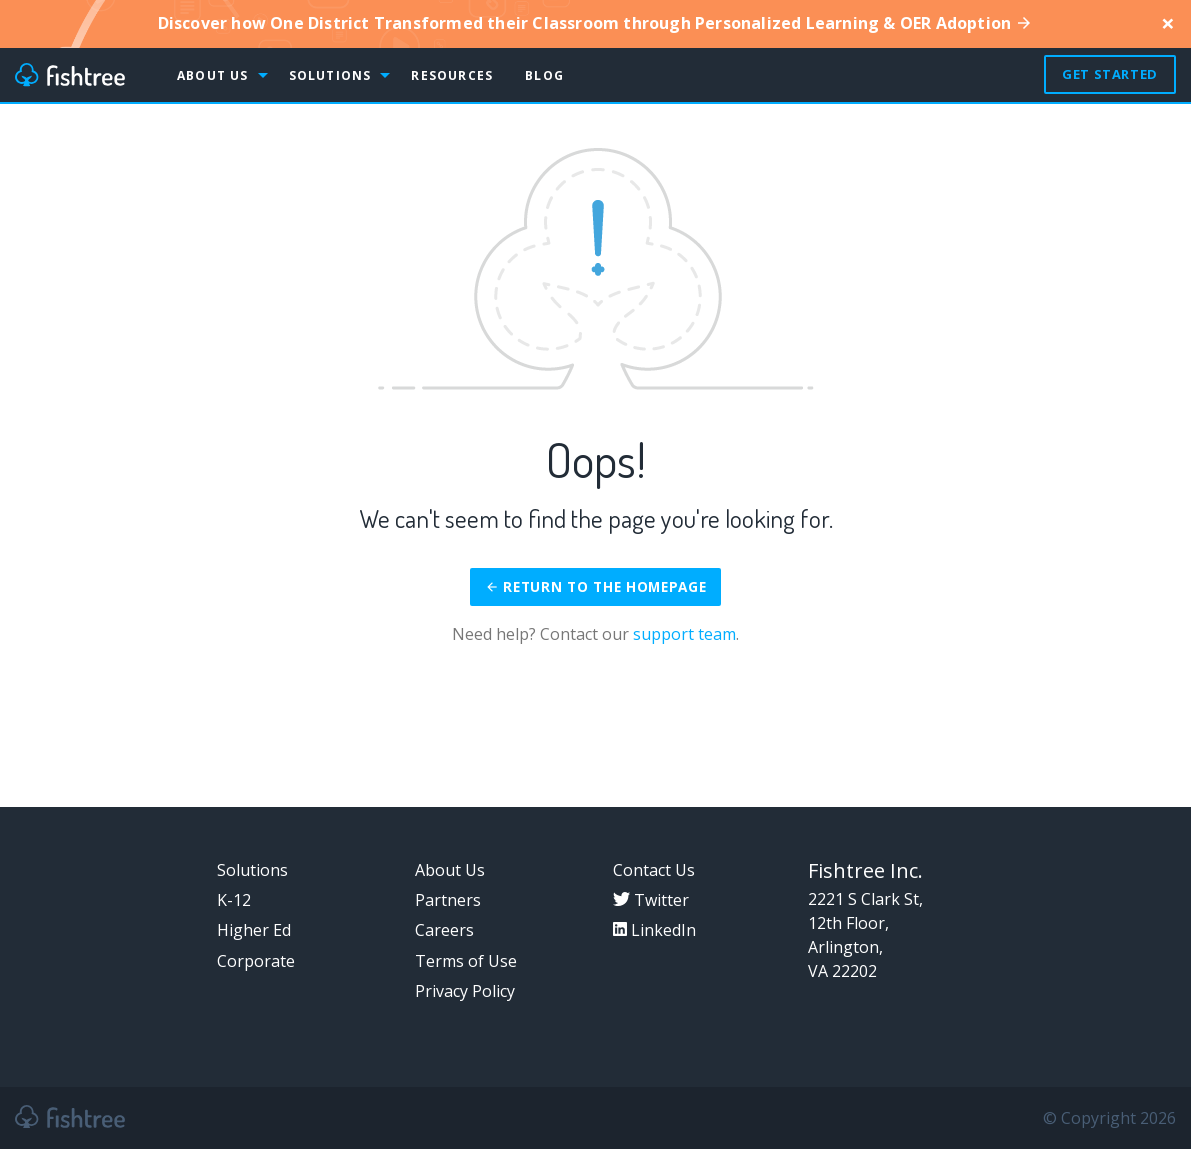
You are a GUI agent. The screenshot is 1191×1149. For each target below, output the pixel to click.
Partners (448, 900)
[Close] (1168, 23)
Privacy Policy (465, 991)
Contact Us (654, 870)
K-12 (234, 900)
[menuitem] (88, 75)
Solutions (330, 75)
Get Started (1110, 74)
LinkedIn (654, 930)
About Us (213, 75)
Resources (452, 75)
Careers (444, 930)
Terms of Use (466, 961)
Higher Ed (254, 930)
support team (684, 634)
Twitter (651, 900)
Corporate (256, 961)
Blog (544, 75)
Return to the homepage (596, 586)
